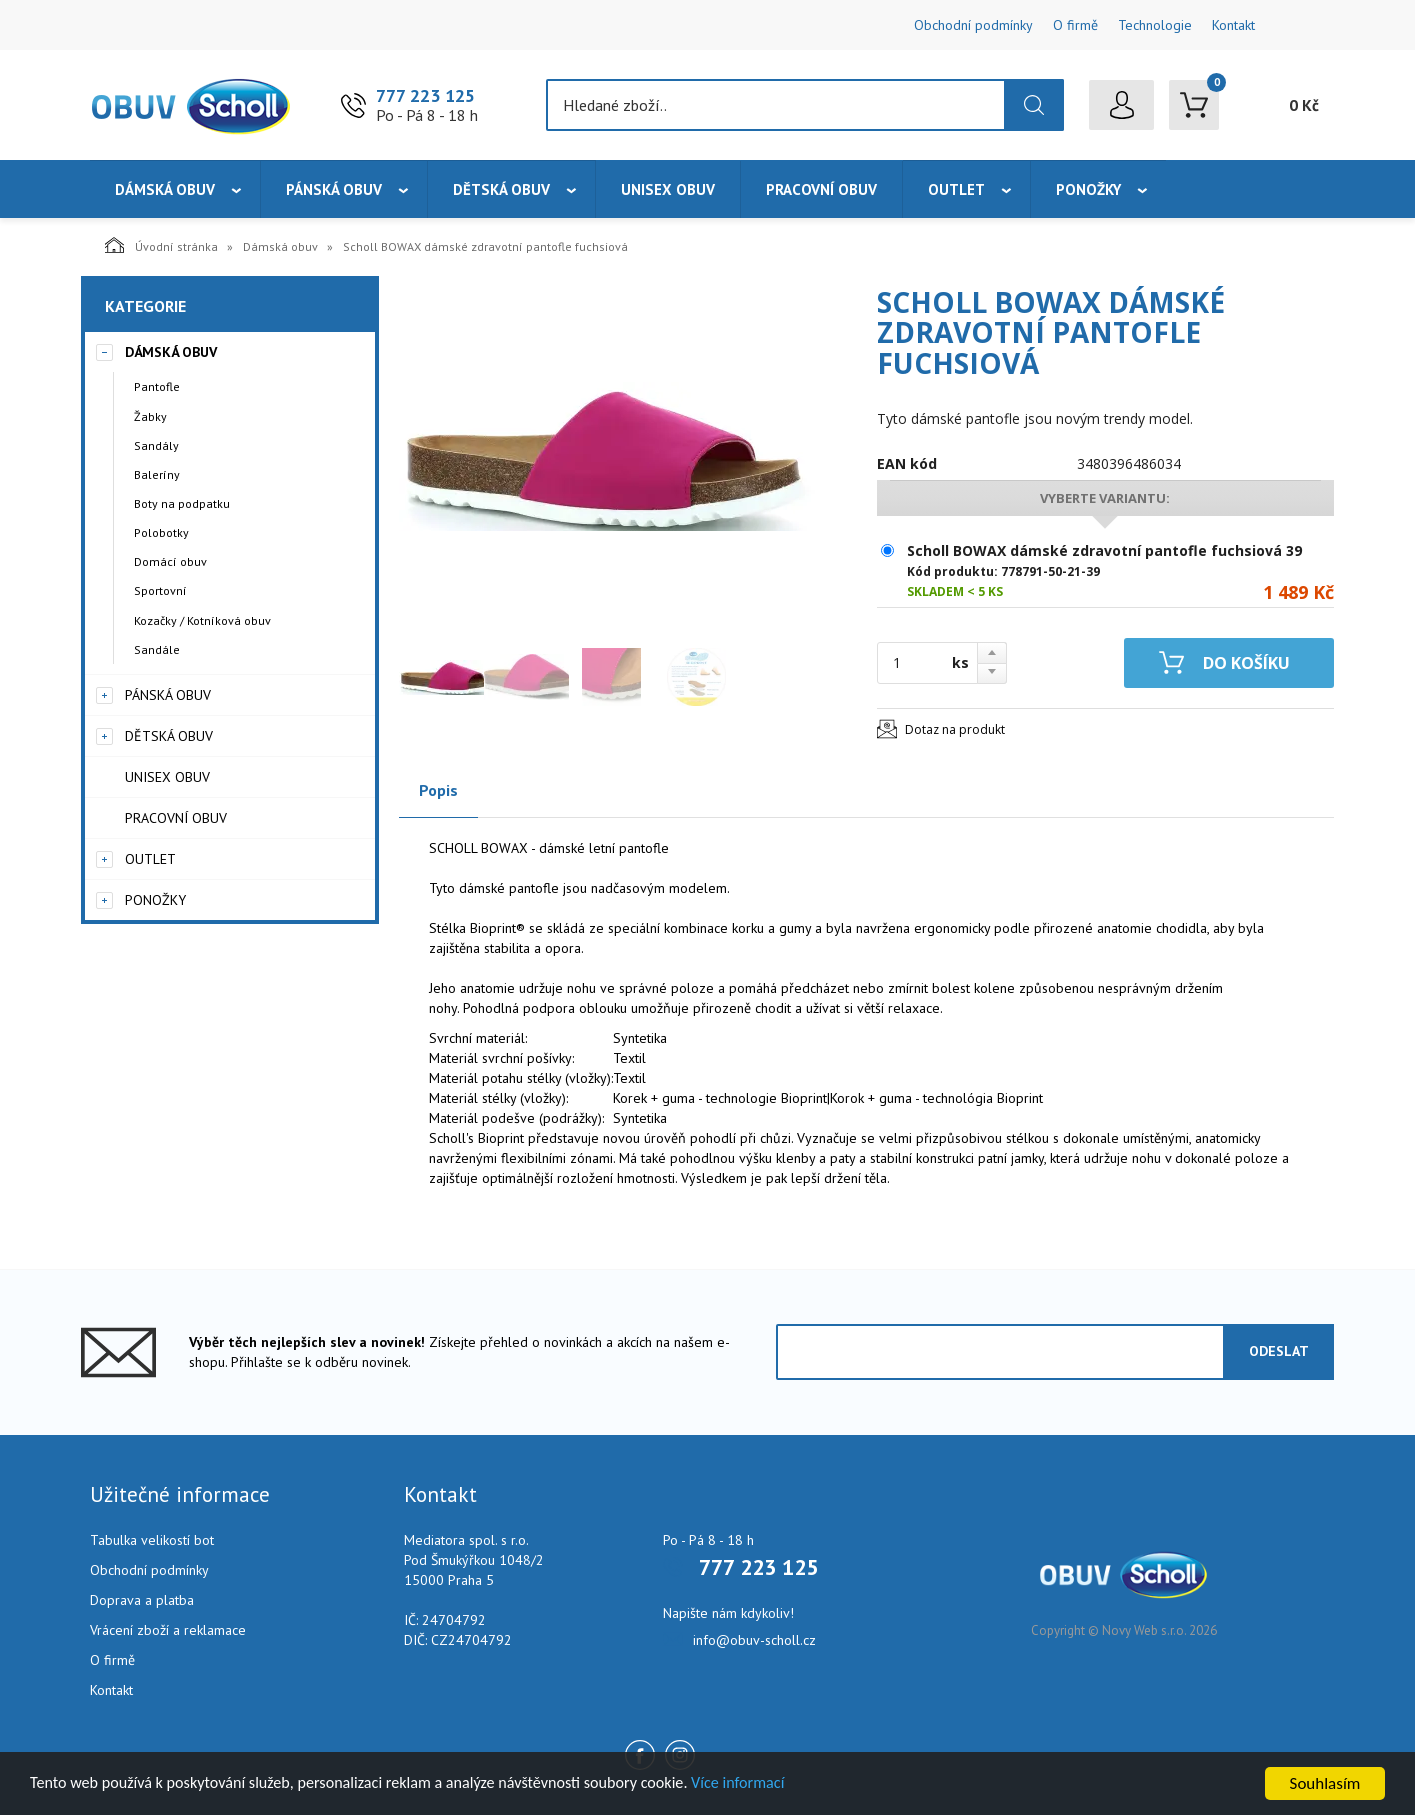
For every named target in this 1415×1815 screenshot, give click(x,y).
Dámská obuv (165, 189)
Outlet (956, 189)
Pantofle (157, 386)
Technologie (1155, 25)
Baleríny (157, 474)
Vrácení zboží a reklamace (168, 1630)
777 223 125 (425, 95)
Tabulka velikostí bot (152, 1540)
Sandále (157, 649)
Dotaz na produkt (955, 729)
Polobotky (161, 532)
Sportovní (160, 590)
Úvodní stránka (161, 245)
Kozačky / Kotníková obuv (202, 620)
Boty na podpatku (182, 503)
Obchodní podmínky (973, 25)
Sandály (156, 445)
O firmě (1075, 25)
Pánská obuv (334, 189)
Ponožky (1088, 189)
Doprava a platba (142, 1600)
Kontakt (1233, 25)
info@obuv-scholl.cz (754, 1640)
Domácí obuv (170, 561)
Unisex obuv (668, 189)
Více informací (776, 1784)
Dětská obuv (501, 189)
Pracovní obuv (821, 189)
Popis (438, 790)
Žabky (150, 416)
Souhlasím (1325, 1783)
